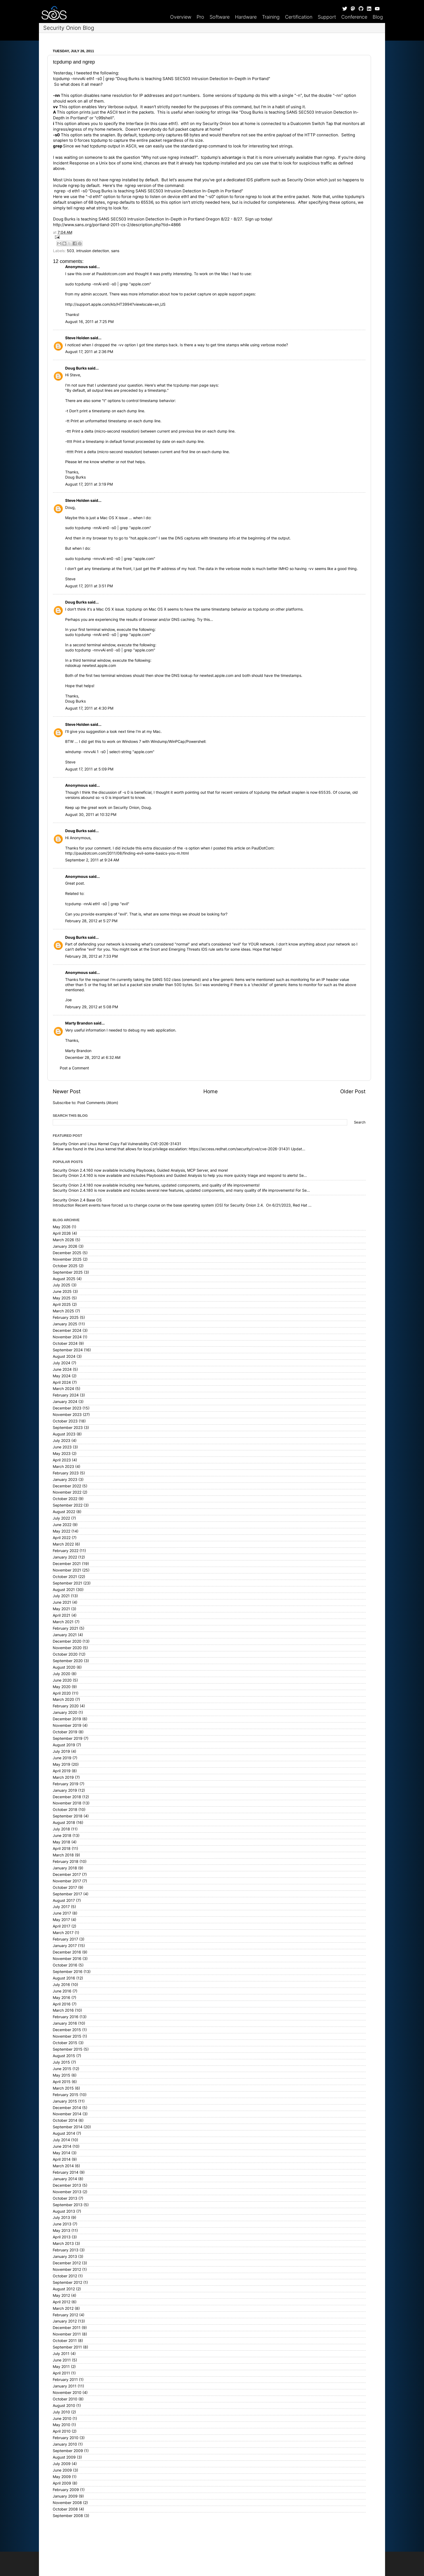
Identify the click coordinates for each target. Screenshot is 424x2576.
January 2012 (65, 2321)
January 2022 (65, 1557)
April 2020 (62, 1693)
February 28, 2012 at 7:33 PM (91, 956)
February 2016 (65, 2017)
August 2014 (64, 2133)
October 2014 (65, 2120)
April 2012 (61, 2302)
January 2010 (65, 2444)
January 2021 (65, 1635)
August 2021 (64, 1589)
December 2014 (67, 2108)
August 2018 (64, 1822)
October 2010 (65, 2399)
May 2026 (62, 1227)
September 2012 (67, 2282)
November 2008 (67, 2503)
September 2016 (67, 1971)
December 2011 (67, 2327)
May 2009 (62, 2477)
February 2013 (65, 2250)
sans (115, 251)
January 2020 (65, 1712)
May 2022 (61, 1531)
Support (327, 17)
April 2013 (62, 2237)
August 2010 (64, 2405)
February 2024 (66, 1395)
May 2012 (61, 2295)
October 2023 (65, 1421)
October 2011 (65, 2340)
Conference (354, 17)
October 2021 (65, 1576)
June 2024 (62, 1369)
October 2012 (65, 2276)
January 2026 (65, 1246)
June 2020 (62, 1680)
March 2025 (63, 1311)
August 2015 (64, 2056)
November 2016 (67, 1958)
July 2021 (61, 1596)
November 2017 (67, 1881)
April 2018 (62, 1848)
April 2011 (61, 2373)
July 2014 (61, 2140)
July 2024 (61, 1363)
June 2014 (62, 2146)
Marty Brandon (79, 1023)
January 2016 (65, 2023)
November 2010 (67, 2392)
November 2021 (67, 1570)
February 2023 (66, 1473)
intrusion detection (92, 251)
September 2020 (68, 1661)
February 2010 (65, 2438)
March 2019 (63, 1777)
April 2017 (61, 1926)
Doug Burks (76, 368)
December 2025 (67, 1253)
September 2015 (67, 2049)
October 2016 (65, 1965)
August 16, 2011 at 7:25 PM (89, 321)
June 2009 (62, 2470)
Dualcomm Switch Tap (311, 123)
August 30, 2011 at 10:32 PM (90, 814)
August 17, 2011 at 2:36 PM (89, 352)
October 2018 (65, 1809)
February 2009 (66, 2490)
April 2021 (61, 1615)
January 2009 (65, 2496)
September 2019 (67, 1738)
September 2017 (67, 1894)
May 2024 (62, 1376)
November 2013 (67, 2192)
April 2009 (62, 2483)
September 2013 (67, 2205)
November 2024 (67, 1337)
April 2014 (62, 2159)
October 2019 (65, 1732)
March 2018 (63, 1855)
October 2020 (65, 1654)
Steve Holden (77, 338)
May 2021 (61, 1609)
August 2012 (64, 2289)
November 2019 (67, 1725)
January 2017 (65, 1945)
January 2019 (65, 1790)
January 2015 (65, 2101)
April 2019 (62, 1771)
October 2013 (65, 2198)
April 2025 (62, 1304)
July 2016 (61, 1984)
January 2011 (65, 2386)
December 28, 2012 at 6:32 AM (92, 1057)
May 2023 (62, 1453)
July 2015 (61, 2062)
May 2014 (61, 2153)
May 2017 (61, 1920)
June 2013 (62, 2224)
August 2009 (64, 2457)
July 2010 (61, 2412)
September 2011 (67, 2347)
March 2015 (63, 2088)
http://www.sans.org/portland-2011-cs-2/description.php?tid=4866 (117, 224)
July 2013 (61, 2217)
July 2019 (61, 1751)
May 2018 (61, 1842)
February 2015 (65, 2095)
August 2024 (64, 1356)
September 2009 (68, 2451)
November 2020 (67, 1648)
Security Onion (301, 179)
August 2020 (64, 1667)
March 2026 (63, 1240)
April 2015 (62, 2082)
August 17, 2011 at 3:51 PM (89, 586)
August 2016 (64, 1978)
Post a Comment (74, 1068)
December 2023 (67, 1408)
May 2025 (62, 1298)
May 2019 (61, 1764)
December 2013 (67, 2185)
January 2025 (65, 1324)
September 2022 (67, 1505)
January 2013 (65, 2256)
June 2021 (62, 1602)
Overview (180, 17)
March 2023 (63, 1466)
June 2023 (62, 1447)
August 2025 (64, 1279)
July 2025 (61, 1285)
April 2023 (62, 1460)
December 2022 (67, 1486)
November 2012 (67, 2269)
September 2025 (68, 1272)
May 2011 (61, 2366)
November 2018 (67, 1803)
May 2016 (61, 1997)
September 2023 (68, 1427)
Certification (298, 17)
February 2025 (66, 1317)
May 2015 (61, 2075)
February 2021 (65, 1628)
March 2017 (63, 1933)
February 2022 (65, 1551)
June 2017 (62, 1913)
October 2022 (65, 1499)
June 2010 (62, 2418)
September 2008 (68, 2516)
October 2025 (65, 1266)
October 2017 (65, 1887)
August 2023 (64, 1434)
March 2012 (63, 2308)
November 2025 (67, 1259)
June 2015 (62, 2069)
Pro (200, 17)
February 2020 (66, 1706)
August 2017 (64, 1900)
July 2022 (61, 1518)
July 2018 (61, 1829)
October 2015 (65, 2043)
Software (220, 17)
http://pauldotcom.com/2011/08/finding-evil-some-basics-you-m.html (127, 853)
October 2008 (65, 2509)
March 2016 (63, 2010)
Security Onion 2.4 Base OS (77, 1200)
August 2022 (64, 1512)
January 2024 (65, 1401)
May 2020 (62, 1687)
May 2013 (61, 2230)
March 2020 (63, 1699)
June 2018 (62, 1835)
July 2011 (61, 2353)
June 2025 (62, 1291)
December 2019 (67, 1719)
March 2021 (63, 1622)
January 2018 (65, 1868)
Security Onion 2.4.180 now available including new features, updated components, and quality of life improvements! (156, 1185)
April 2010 (62, 2431)
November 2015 (67, 2036)
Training (271, 17)
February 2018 (65, 1861)
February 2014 (65, 2172)
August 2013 (64, 2211)
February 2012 (65, 2315)
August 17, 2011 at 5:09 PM (89, 769)
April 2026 (62, 1233)
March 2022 (63, 1544)
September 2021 (67, 1583)
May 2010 (61, 2425)
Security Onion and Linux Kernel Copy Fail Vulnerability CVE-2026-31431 (117, 1144)
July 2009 (62, 2464)
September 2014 (67, 2127)
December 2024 (67, 1330)
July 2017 (61, 1907)
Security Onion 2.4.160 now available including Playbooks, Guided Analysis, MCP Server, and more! (140, 1170)
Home (210, 1091)
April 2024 (62, 1382)
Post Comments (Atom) (97, 1103)
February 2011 (65, 2379)
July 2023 (61, 1440)
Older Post (353, 1091)
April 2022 (62, 1538)
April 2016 (62, 2004)
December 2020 (67, 1641)
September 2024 (68, 1350)
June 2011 (62, 2360)
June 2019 (62, 1758)
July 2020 (61, 1674)
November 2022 (67, 1492)
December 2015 (67, 2030)
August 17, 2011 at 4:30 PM (89, 708)
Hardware (246, 17)
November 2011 (67, 2334)
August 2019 (64, 1745)
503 (70, 251)
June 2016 (62, 1991)
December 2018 (67, 1797)
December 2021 (67, 1564)
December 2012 (67, 2263)
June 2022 (62, 1525)
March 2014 (63, 2166)
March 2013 (63, 2243)
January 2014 (65, 2179)
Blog (378, 17)
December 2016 (67, 1952)
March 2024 (63, 1388)
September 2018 (67, 1816)
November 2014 (67, 2114)
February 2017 (65, 1939)
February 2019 (65, 1784)
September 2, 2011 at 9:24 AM (92, 860)
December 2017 (67, 1874)
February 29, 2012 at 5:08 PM (91, 1007)
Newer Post (67, 1091)
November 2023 (67, 1414)
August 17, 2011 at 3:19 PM (89, 484)
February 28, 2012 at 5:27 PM (91, 921)
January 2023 (65, 1479)
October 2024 (65, 1343)
